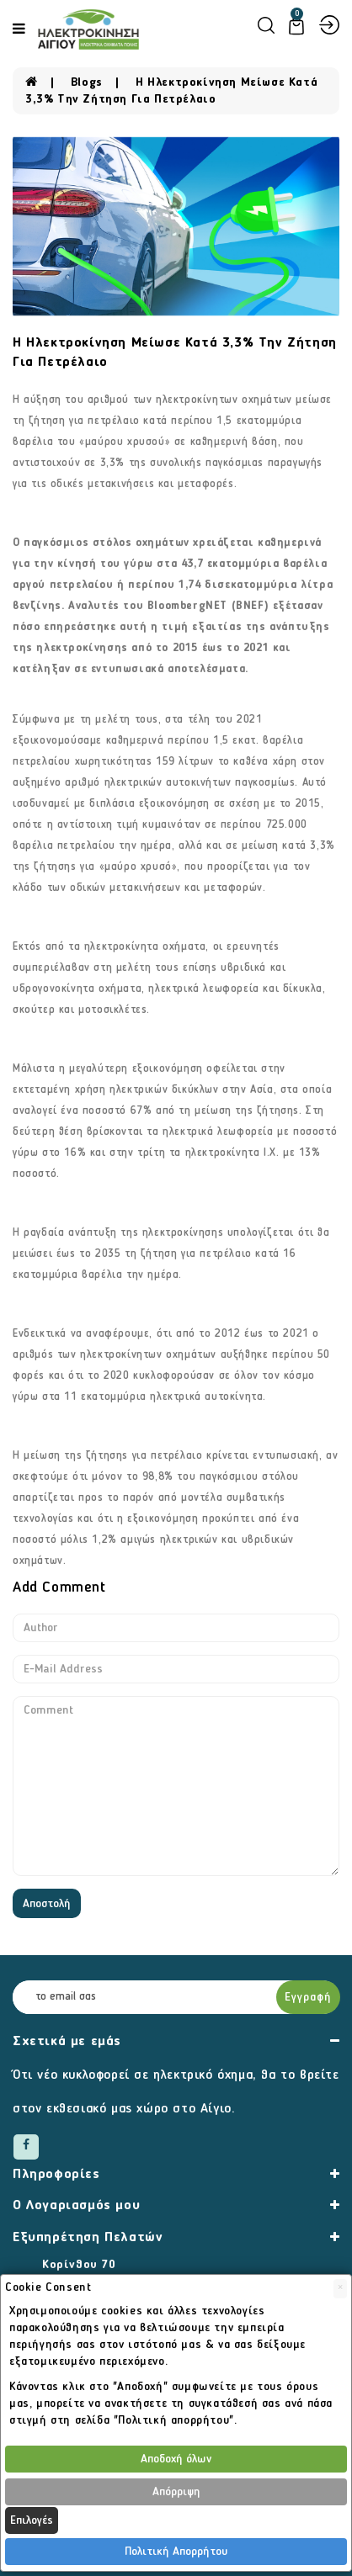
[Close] (340, 2288)
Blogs (87, 82)
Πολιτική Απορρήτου (176, 2551)
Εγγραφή (308, 1997)
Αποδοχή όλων (176, 2459)
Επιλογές (31, 2520)
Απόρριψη (176, 2492)
